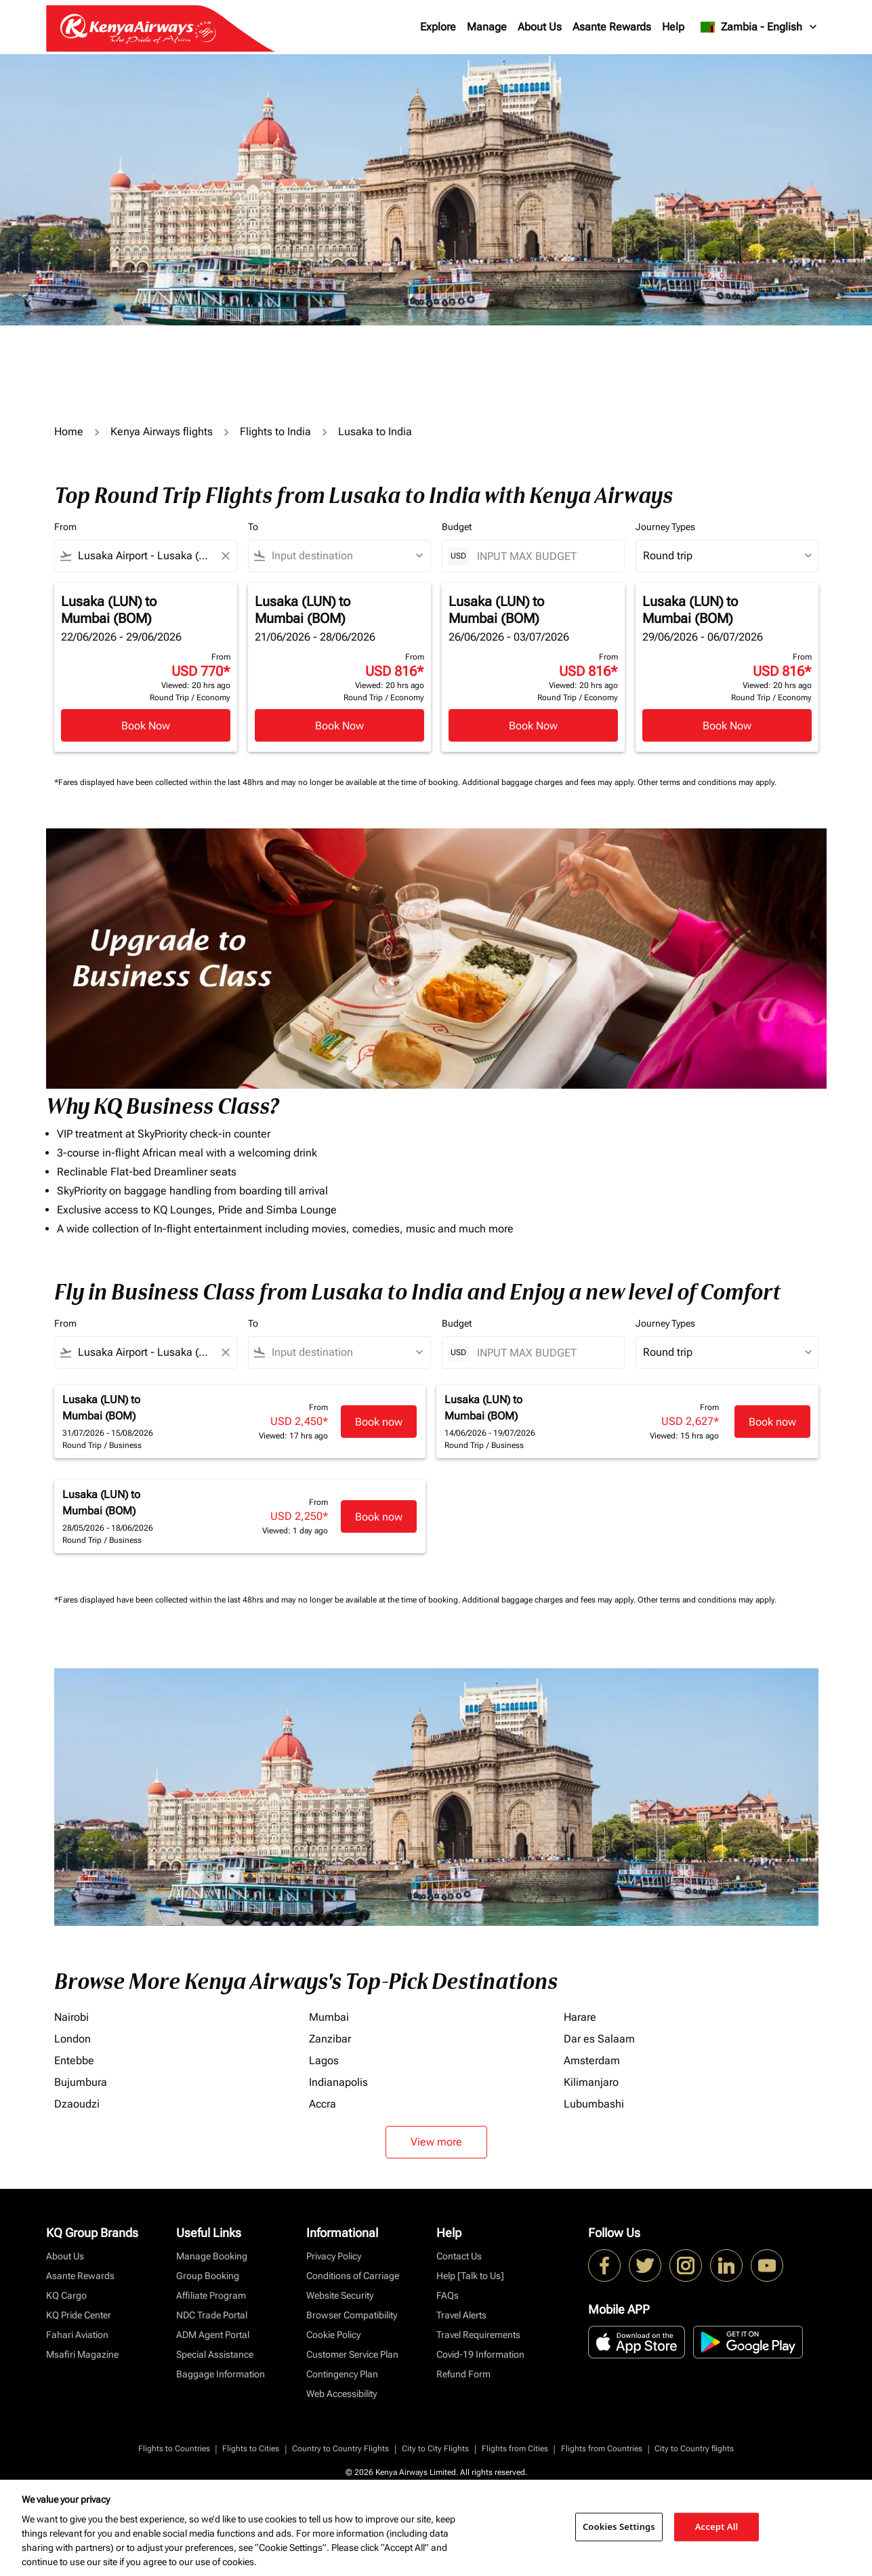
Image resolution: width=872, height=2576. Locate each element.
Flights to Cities (250, 2448)
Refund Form (463, 2374)
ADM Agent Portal (212, 2334)
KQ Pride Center (78, 2315)
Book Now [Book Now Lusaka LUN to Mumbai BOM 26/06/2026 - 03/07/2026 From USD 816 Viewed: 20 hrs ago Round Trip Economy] (533, 725)
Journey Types (665, 526)
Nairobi (71, 2017)
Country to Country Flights (340, 2448)
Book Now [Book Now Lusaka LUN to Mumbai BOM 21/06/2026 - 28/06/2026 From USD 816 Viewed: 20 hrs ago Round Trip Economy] (339, 725)
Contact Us (459, 2256)
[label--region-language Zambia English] (759, 27)
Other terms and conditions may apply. (707, 782)
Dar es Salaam (599, 2038)
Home (68, 431)
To (253, 526)
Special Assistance (214, 2354)
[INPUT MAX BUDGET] (544, 556)
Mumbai (329, 2017)
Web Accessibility (341, 2393)
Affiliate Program (211, 2295)
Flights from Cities (515, 2448)
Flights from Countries (601, 2448)
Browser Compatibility (351, 2315)
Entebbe (74, 2060)
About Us (540, 26)
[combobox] (145, 556)
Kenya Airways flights (161, 431)
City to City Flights (435, 2448)
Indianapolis (338, 2082)
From (65, 526)
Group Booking (207, 2275)
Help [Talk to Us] (470, 2275)
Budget (457, 526)
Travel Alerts (461, 2315)
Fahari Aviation (77, 2334)
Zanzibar (330, 2038)
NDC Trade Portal (211, 2315)
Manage (487, 26)
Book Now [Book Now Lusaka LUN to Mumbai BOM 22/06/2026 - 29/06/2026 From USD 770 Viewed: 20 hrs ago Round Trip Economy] (145, 725)
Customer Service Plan (352, 2354)
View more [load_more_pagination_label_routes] (436, 2141)
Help (673, 26)
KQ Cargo (66, 2295)
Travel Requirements (478, 2334)
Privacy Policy (333, 2256)
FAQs (447, 2295)
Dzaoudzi (77, 2103)
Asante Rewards (612, 26)
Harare (580, 2017)
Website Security (339, 2295)
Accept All (717, 2526)
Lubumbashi (594, 2103)
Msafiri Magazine (82, 2354)
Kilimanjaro (591, 2082)
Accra (322, 2103)
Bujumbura (80, 2082)
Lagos (324, 2060)
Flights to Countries (174, 2448)
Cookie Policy (333, 2334)
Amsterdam (592, 2060)
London (72, 2038)
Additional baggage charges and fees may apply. (550, 782)
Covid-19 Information (480, 2354)
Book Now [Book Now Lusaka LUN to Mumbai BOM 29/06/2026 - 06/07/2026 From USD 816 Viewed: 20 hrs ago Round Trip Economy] (727, 725)
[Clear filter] (224, 555)
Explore (438, 26)
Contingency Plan (342, 2374)
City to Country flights (694, 2448)
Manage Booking (211, 2256)
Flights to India (275, 431)
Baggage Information (220, 2374)
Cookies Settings (619, 2526)
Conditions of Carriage (352, 2275)
